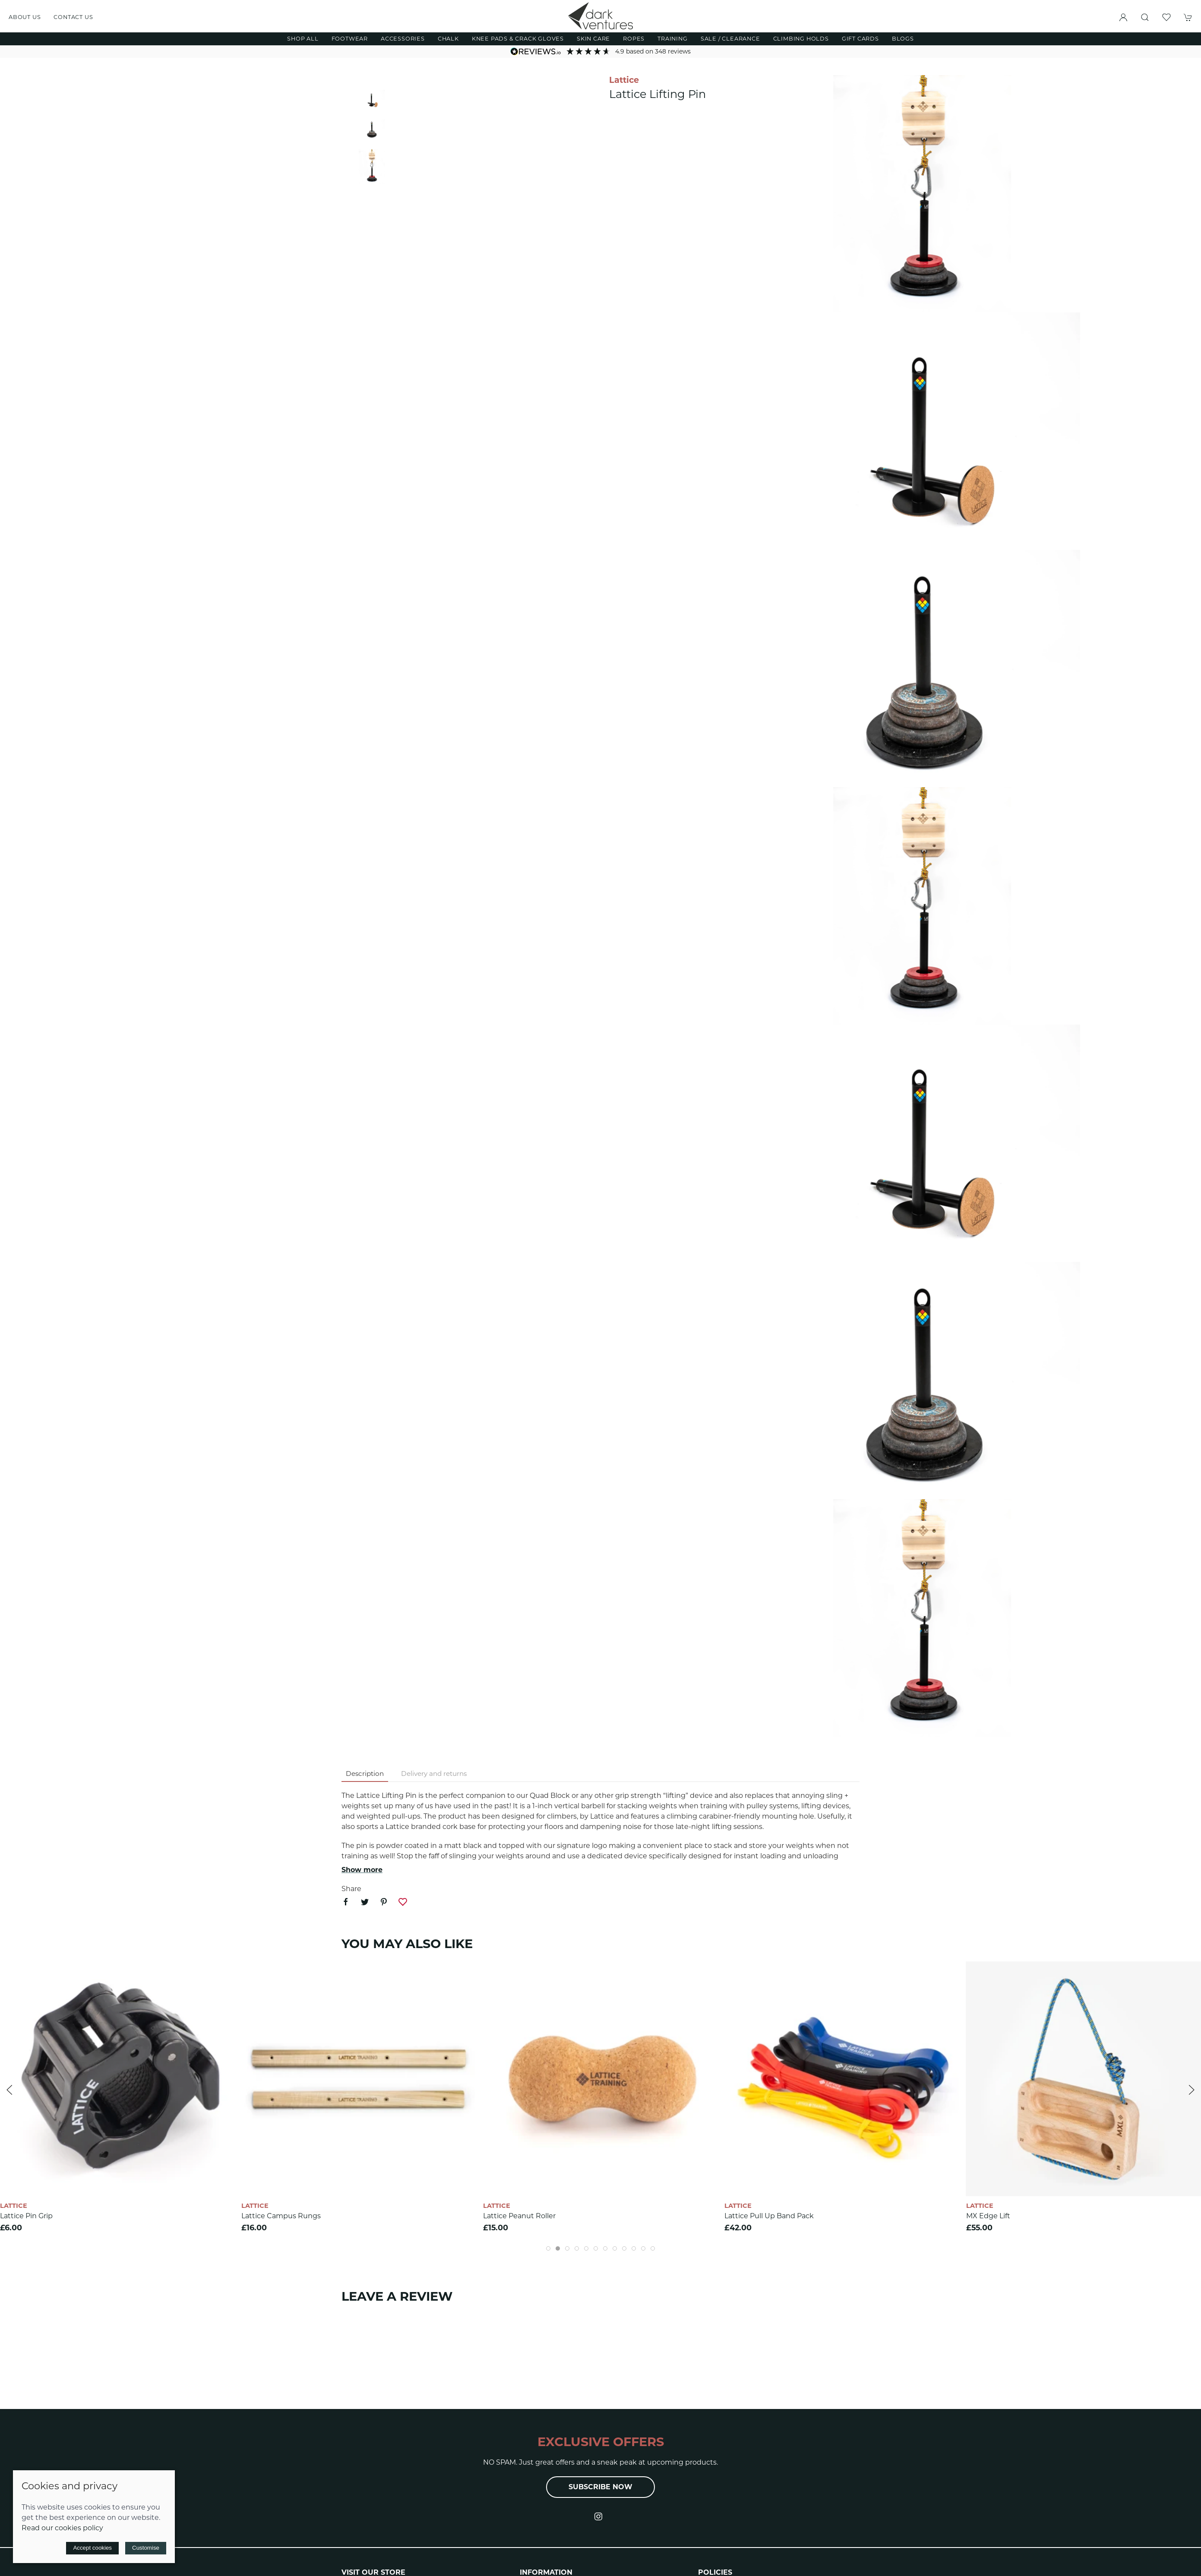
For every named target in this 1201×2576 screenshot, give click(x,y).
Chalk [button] (448, 38)
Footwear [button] (350, 38)
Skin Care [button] (593, 38)
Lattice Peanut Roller (519, 2216)
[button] (1145, 17)
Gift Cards (860, 38)
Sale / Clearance (730, 38)
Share (351, 1889)
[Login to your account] (1123, 17)
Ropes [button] (634, 38)
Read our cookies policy (62, 2528)
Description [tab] (365, 1773)
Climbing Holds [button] (801, 38)
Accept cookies (92, 2547)
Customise (145, 2547)
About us (25, 17)
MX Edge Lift (988, 2216)
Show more (361, 1870)
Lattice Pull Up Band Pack (769, 2216)
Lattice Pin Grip (26, 2216)
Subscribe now (600, 2487)
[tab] (548, 2248)
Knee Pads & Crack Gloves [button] (518, 38)
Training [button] (672, 38)
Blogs (903, 38)
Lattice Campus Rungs (281, 2216)
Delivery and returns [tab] (434, 1773)
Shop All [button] (302, 38)
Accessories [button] (403, 38)
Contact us (73, 17)
